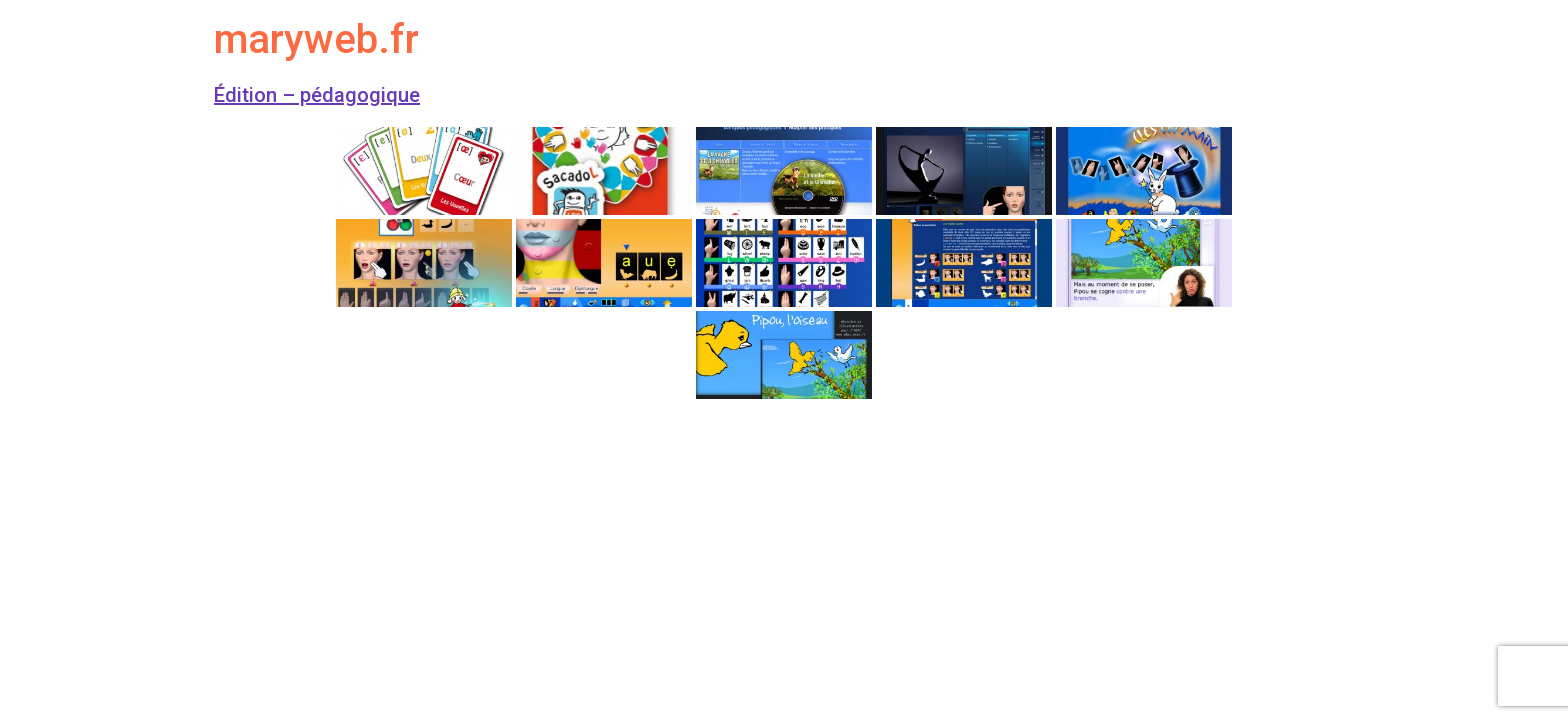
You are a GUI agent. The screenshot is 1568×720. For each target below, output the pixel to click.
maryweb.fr (316, 39)
